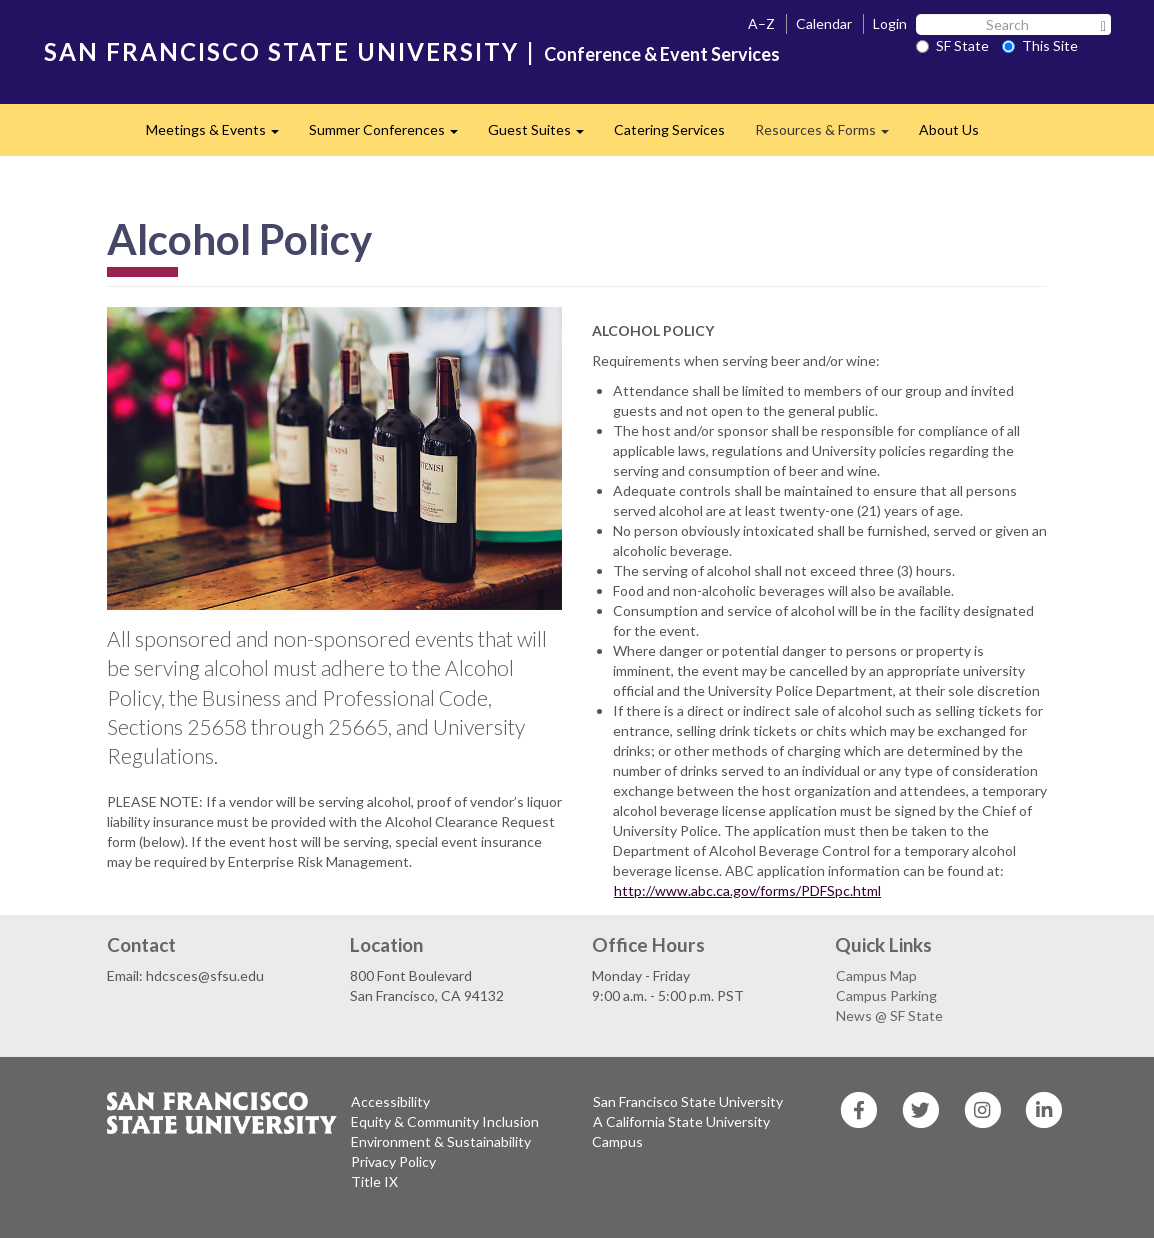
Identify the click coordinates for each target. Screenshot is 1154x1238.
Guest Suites (543, 135)
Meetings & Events (220, 135)
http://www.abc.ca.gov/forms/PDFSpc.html (747, 890)
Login (890, 23)
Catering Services (669, 129)
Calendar (824, 23)
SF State (952, 45)
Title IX (374, 1181)
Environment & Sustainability (441, 1141)
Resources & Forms (829, 135)
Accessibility (390, 1101)
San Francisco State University (688, 1101)
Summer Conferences (391, 135)
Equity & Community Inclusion (445, 1121)
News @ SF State (889, 1015)
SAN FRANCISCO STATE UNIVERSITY (281, 51)
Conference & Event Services (662, 54)
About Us (949, 129)
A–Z (761, 23)
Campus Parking (886, 995)
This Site (1040, 45)
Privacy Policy (393, 1161)
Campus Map (876, 975)
